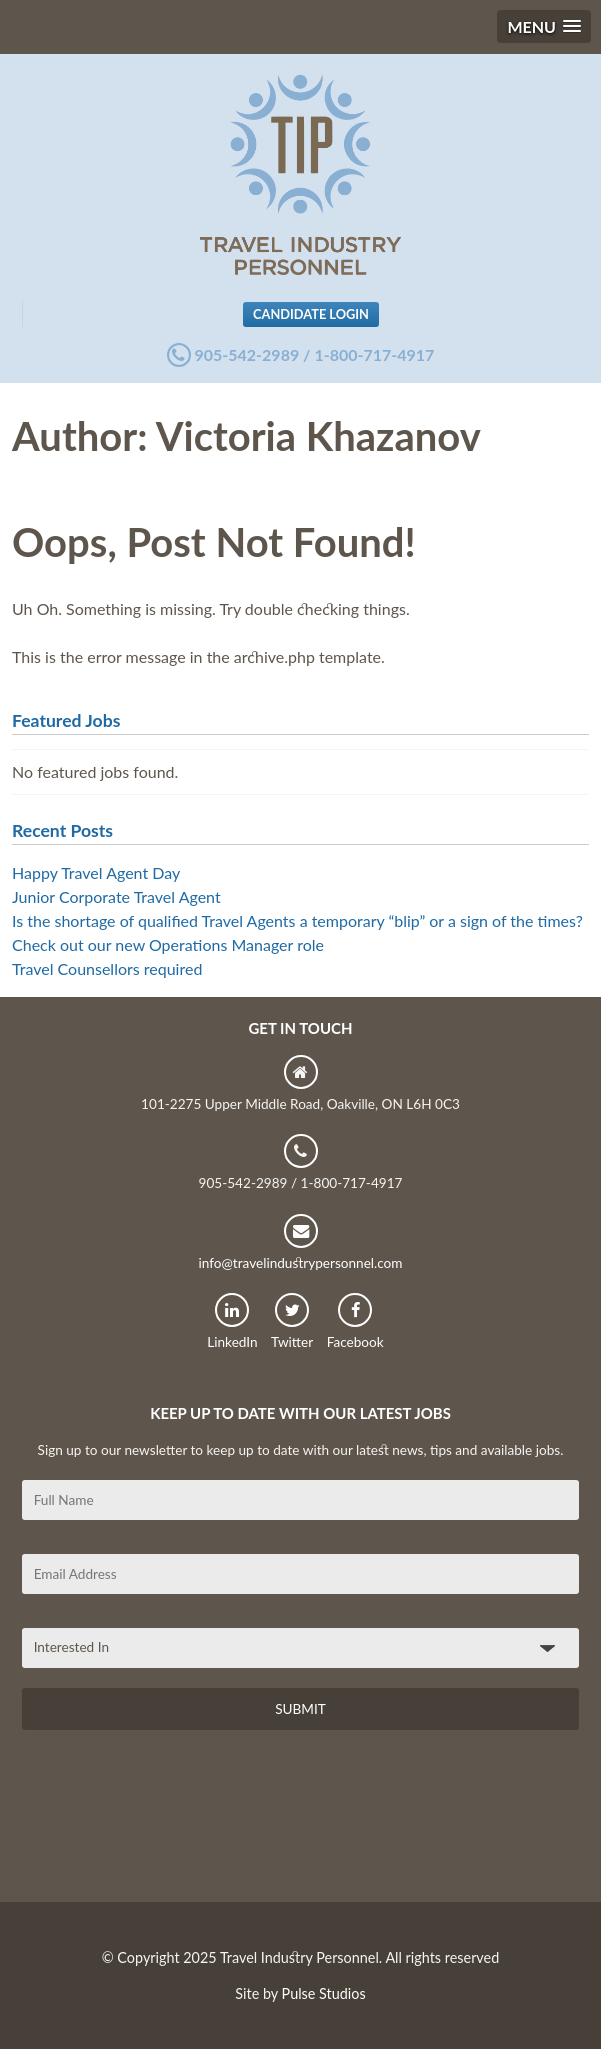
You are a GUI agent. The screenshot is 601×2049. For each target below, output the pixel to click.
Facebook (355, 1321)
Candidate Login (311, 314)
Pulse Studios (324, 1993)
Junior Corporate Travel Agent (116, 896)
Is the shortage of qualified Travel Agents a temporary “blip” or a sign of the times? (297, 920)
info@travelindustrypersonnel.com (300, 1242)
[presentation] (174, 1823)
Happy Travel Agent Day (96, 872)
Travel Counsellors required (107, 968)
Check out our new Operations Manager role (168, 944)
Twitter (292, 1321)
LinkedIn (232, 1321)
